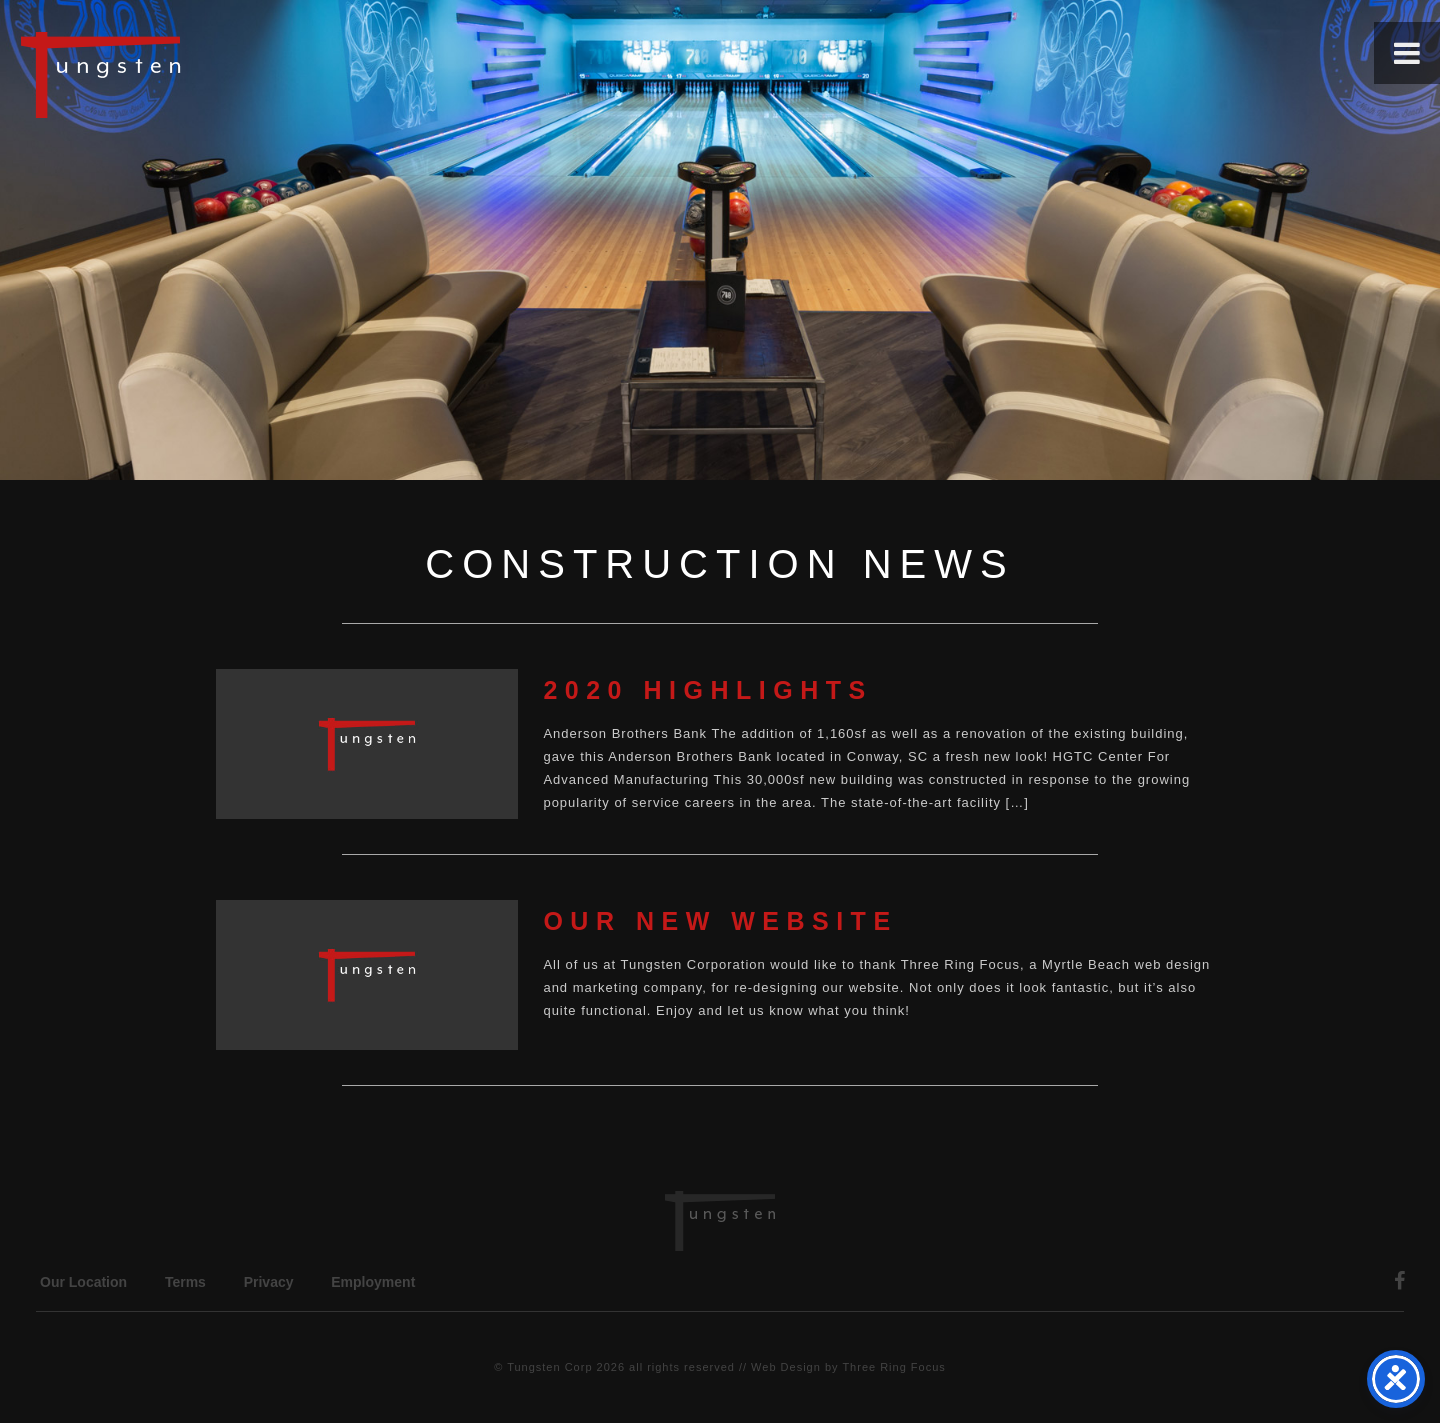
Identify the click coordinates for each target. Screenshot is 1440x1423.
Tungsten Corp (549, 1367)
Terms (185, 1282)
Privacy (269, 1282)
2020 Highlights (707, 690)
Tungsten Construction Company (170, 74)
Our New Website (720, 921)
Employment (373, 1282)
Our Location (83, 1282)
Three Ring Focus (893, 1367)
